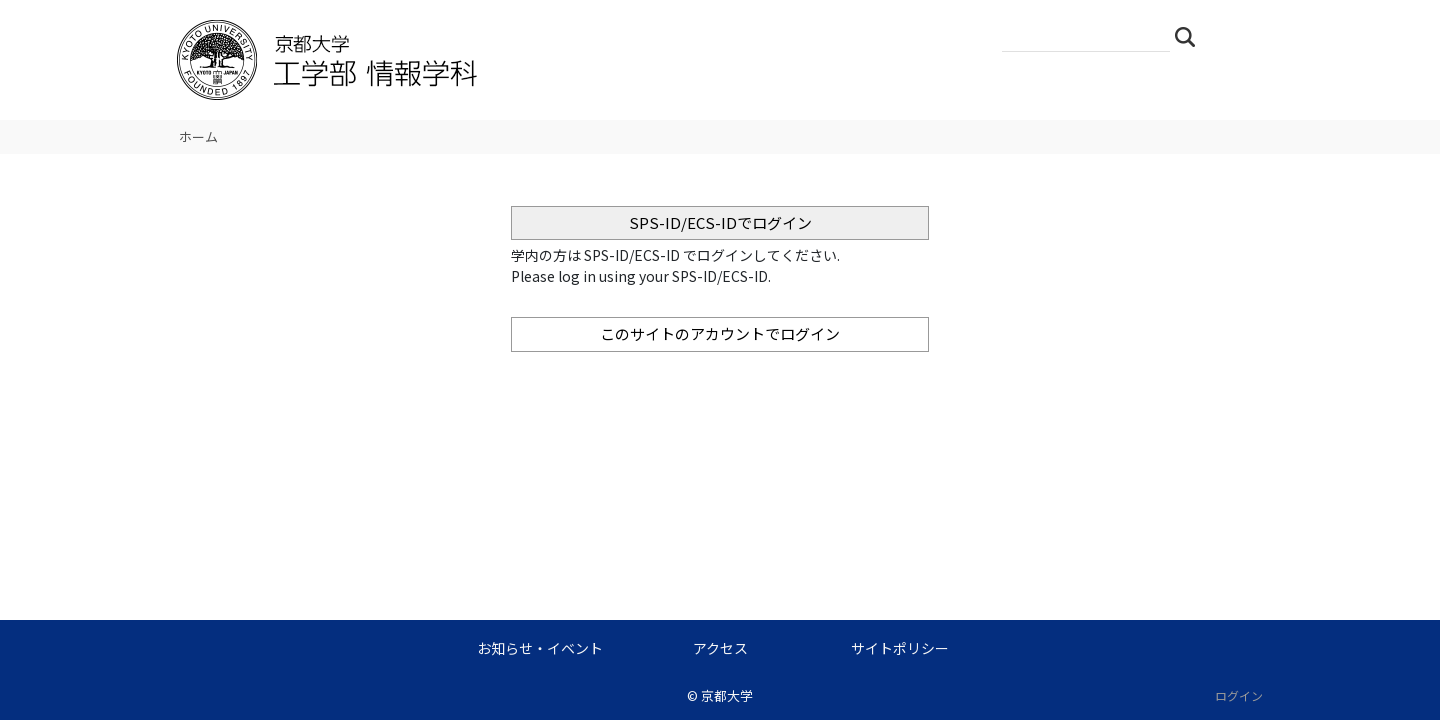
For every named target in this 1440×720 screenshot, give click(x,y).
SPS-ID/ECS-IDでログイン (720, 222)
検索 (1191, 36)
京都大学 (727, 695)
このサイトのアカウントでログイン (720, 333)
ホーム (198, 136)
